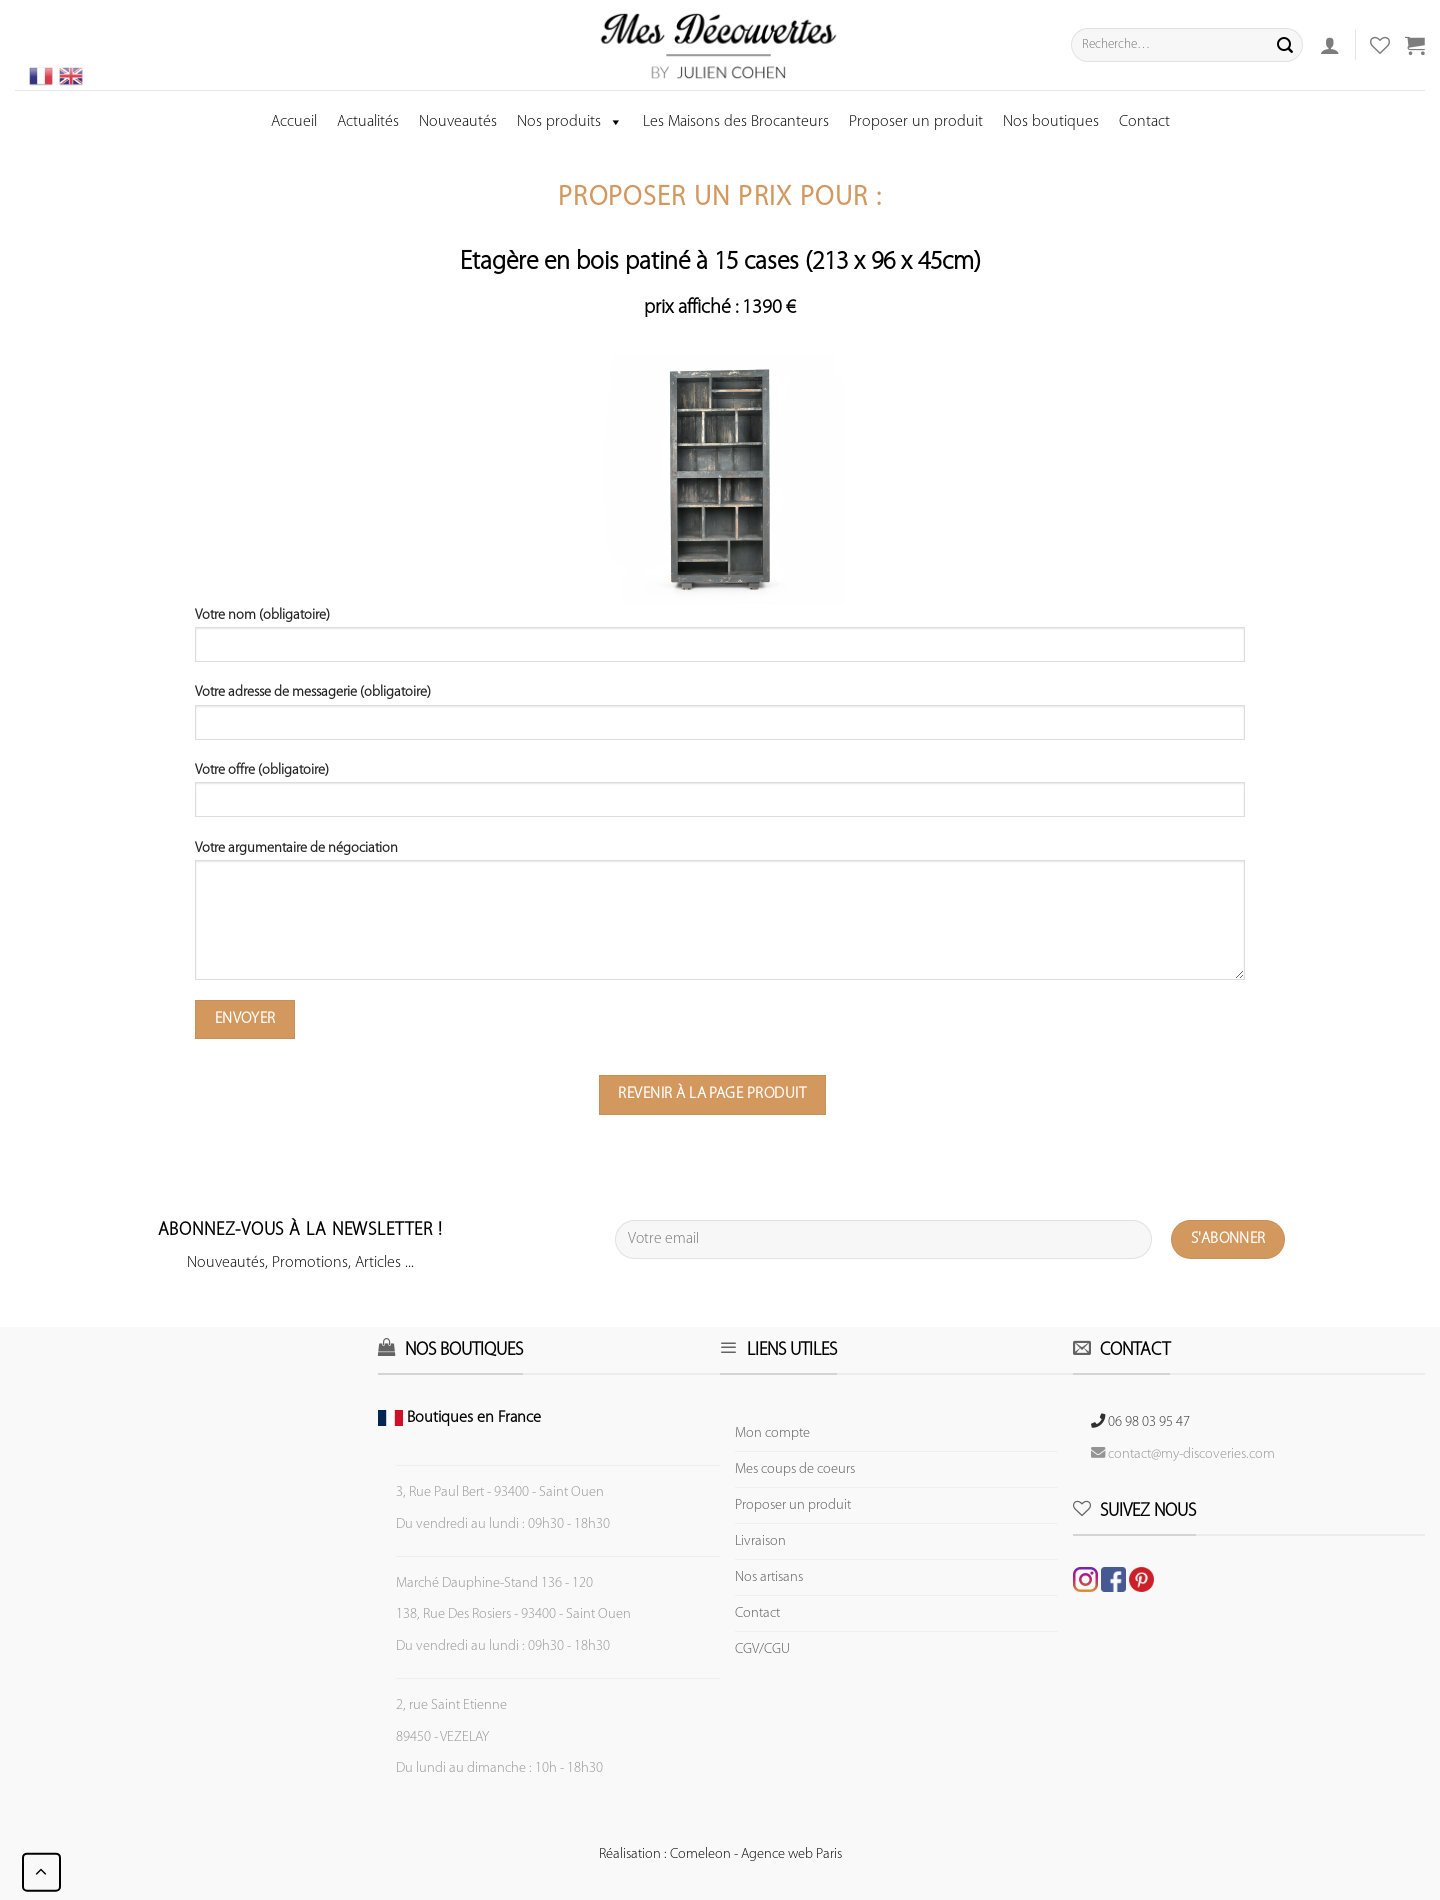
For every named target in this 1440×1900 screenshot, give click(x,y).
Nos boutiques (1051, 122)
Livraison (760, 1541)
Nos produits (570, 122)
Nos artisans (769, 1577)
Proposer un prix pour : (720, 198)
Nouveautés (458, 122)
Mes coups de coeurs (795, 1469)
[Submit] (1285, 45)
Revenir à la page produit (712, 1094)
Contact (1144, 122)
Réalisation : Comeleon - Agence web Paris (720, 1854)
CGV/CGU (762, 1649)
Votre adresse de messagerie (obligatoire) (720, 719)
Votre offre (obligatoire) (720, 797)
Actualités (368, 122)
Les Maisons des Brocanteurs (736, 122)
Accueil (294, 122)
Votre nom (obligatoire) (720, 642)
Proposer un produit (916, 122)
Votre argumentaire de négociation (720, 917)
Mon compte (772, 1433)
